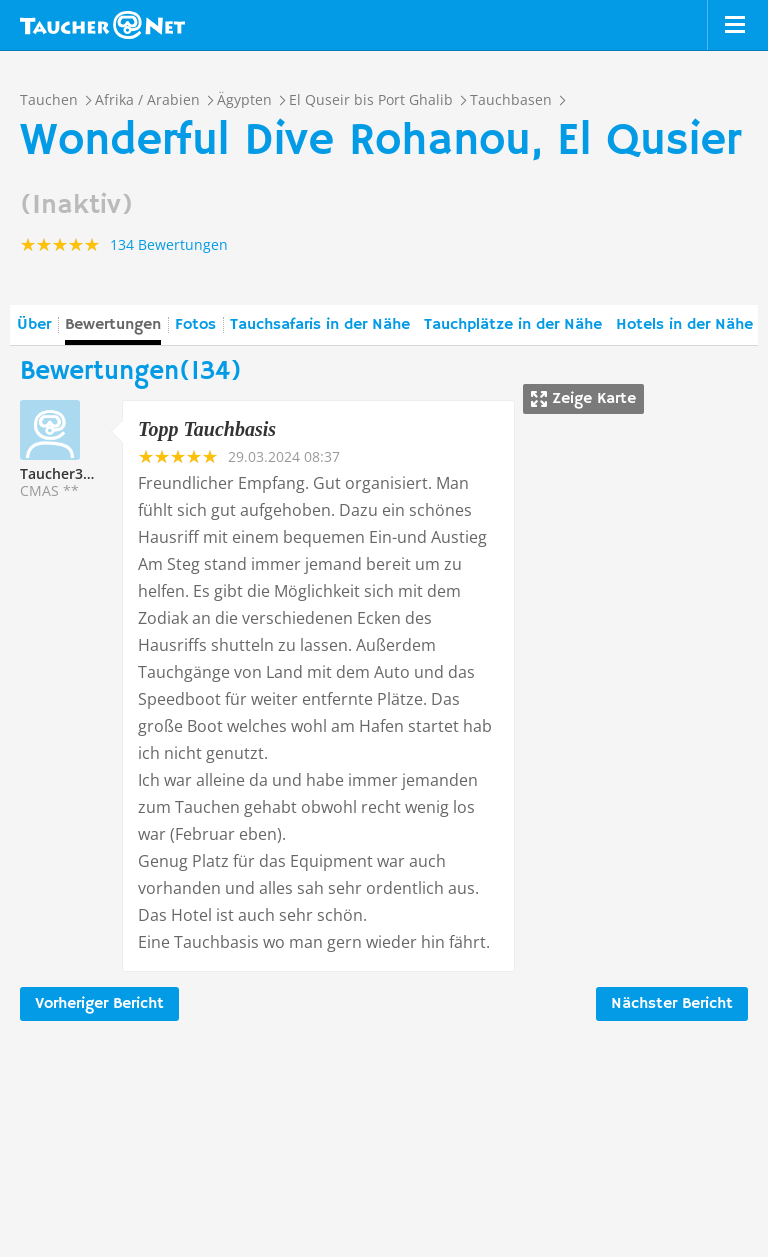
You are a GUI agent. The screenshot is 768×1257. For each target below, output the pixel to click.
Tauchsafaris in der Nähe (320, 325)
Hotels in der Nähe (684, 325)
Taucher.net (102, 25)
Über (34, 325)
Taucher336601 (71, 473)
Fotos (195, 325)
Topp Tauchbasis (207, 429)
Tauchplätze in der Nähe (513, 325)
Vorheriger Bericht (99, 1004)
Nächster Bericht (672, 1004)
